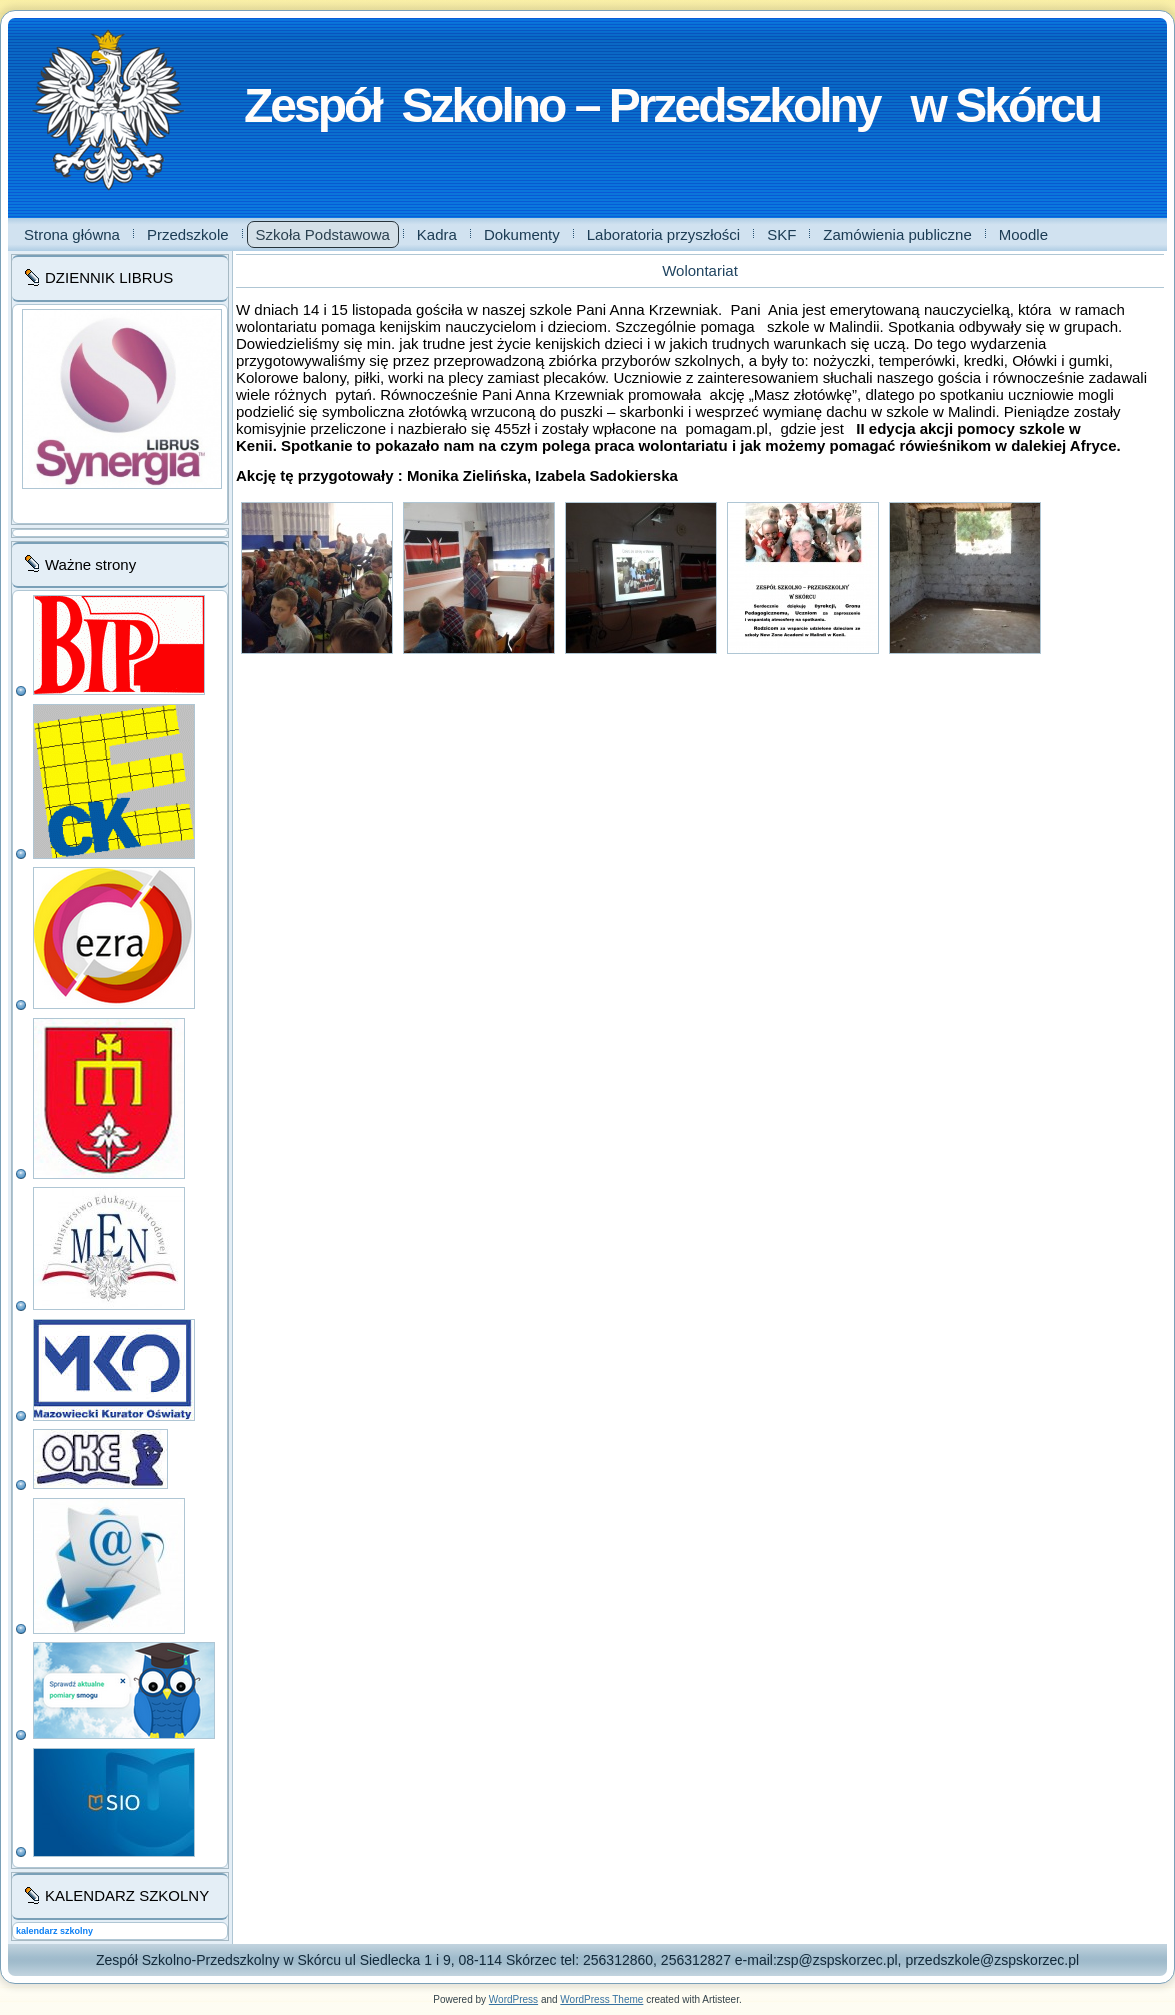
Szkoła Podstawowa (323, 234)
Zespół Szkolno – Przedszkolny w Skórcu (672, 105)
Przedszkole (188, 234)
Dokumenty (522, 234)
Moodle (1023, 234)
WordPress (513, 1999)
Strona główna (72, 234)
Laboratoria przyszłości (663, 234)
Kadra (437, 234)
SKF (781, 234)
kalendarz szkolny (54, 1931)
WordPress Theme (601, 1999)
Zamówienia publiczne (897, 234)
